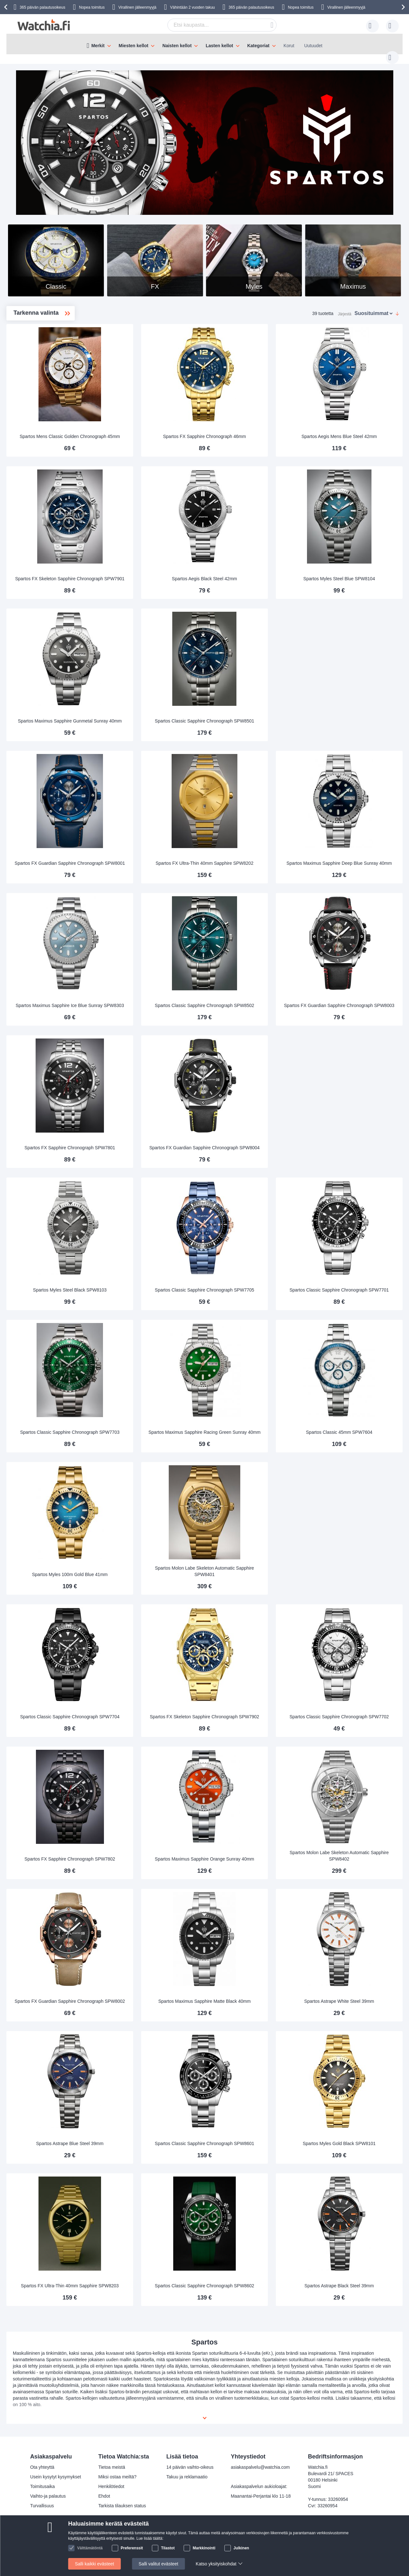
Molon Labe (35, 369)
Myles (30, 379)
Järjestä (344, 307)
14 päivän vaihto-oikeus (189, 2467)
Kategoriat (258, 45)
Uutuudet (313, 45)
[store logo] (43, 25)
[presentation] (6, 7)
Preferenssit (132, 2548)
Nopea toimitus (92, 7)
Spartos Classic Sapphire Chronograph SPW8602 (248, 2276)
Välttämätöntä (90, 2548)
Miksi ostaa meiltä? (117, 2476)
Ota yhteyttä (42, 2467)
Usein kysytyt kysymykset (55, 2476)
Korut (289, 45)
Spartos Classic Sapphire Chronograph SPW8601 (248, 2134)
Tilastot (168, 2548)
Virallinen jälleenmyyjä (137, 7)
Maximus (33, 359)
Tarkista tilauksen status (122, 2505)
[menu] (204, 44)
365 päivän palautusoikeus (251, 7)
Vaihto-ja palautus (48, 2496)
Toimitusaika (42, 2486)
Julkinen (241, 2548)
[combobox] (212, 25)
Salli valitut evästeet (158, 2563)
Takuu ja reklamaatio (186, 2476)
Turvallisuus (42, 2505)
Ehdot (104, 2496)
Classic (32, 338)
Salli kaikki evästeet (94, 2563)
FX (28, 349)
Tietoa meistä (111, 2467)
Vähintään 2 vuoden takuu (192, 7)
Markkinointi (204, 2548)
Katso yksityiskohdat (216, 2563)
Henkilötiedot (111, 2486)
